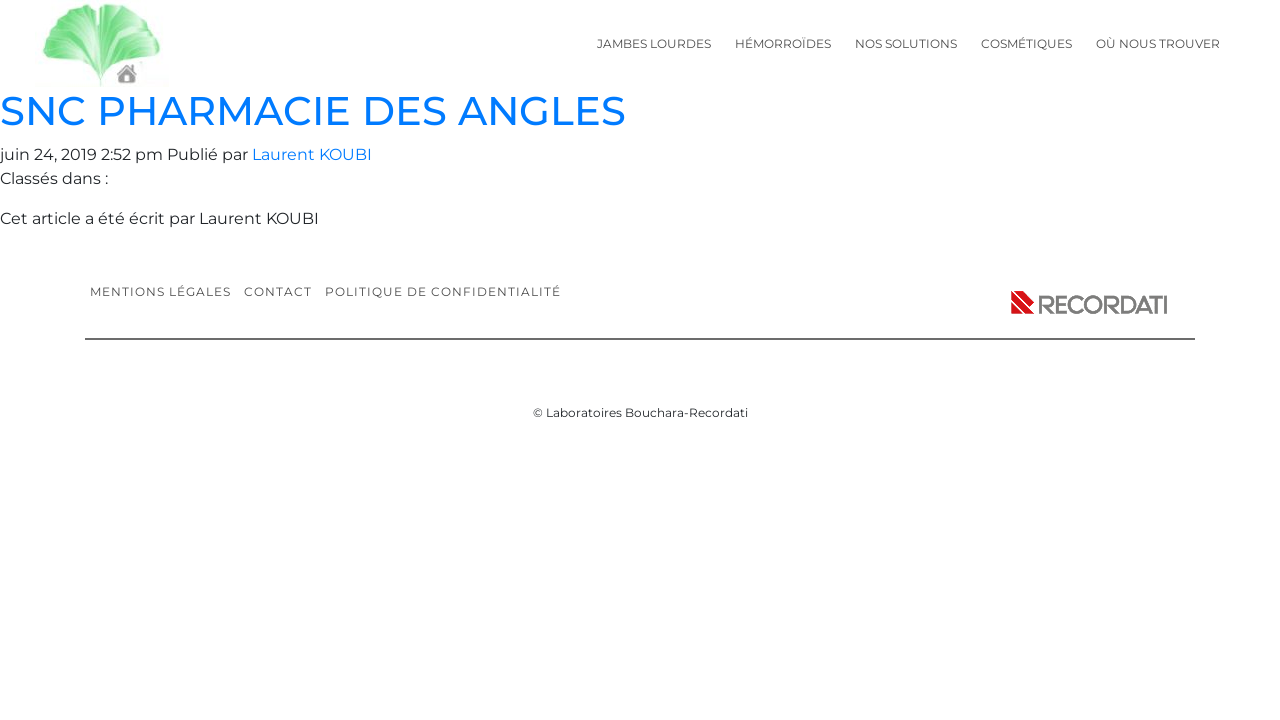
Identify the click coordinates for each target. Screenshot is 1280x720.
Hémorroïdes (783, 43)
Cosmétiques (1026, 43)
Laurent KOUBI (312, 154)
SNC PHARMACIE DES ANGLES (313, 110)
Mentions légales (160, 291)
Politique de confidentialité (443, 291)
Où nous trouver (1158, 43)
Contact (278, 291)
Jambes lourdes (654, 43)
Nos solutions (906, 43)
